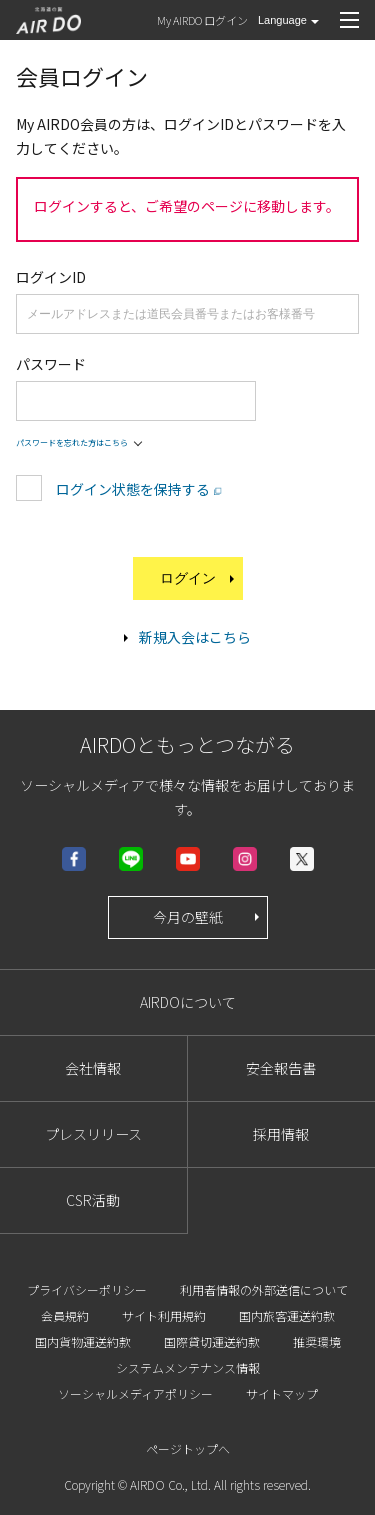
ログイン (199, 578)
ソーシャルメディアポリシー (135, 1393)
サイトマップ (282, 1393)
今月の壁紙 (208, 917)
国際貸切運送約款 (212, 1341)
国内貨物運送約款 (83, 1341)
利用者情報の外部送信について (264, 1289)
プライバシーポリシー (87, 1289)
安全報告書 (281, 1068)
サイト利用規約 (164, 1315)
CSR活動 (93, 1200)
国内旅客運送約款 (287, 1315)
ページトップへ (188, 1448)
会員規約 (65, 1315)
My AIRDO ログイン (202, 20)
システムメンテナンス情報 (188, 1367)
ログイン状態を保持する (133, 489)
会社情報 (93, 1068)
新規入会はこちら (195, 637)
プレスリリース (93, 1134)
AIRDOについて (188, 1002)
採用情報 (281, 1134)
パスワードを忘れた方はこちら (72, 442)
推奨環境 (317, 1341)
